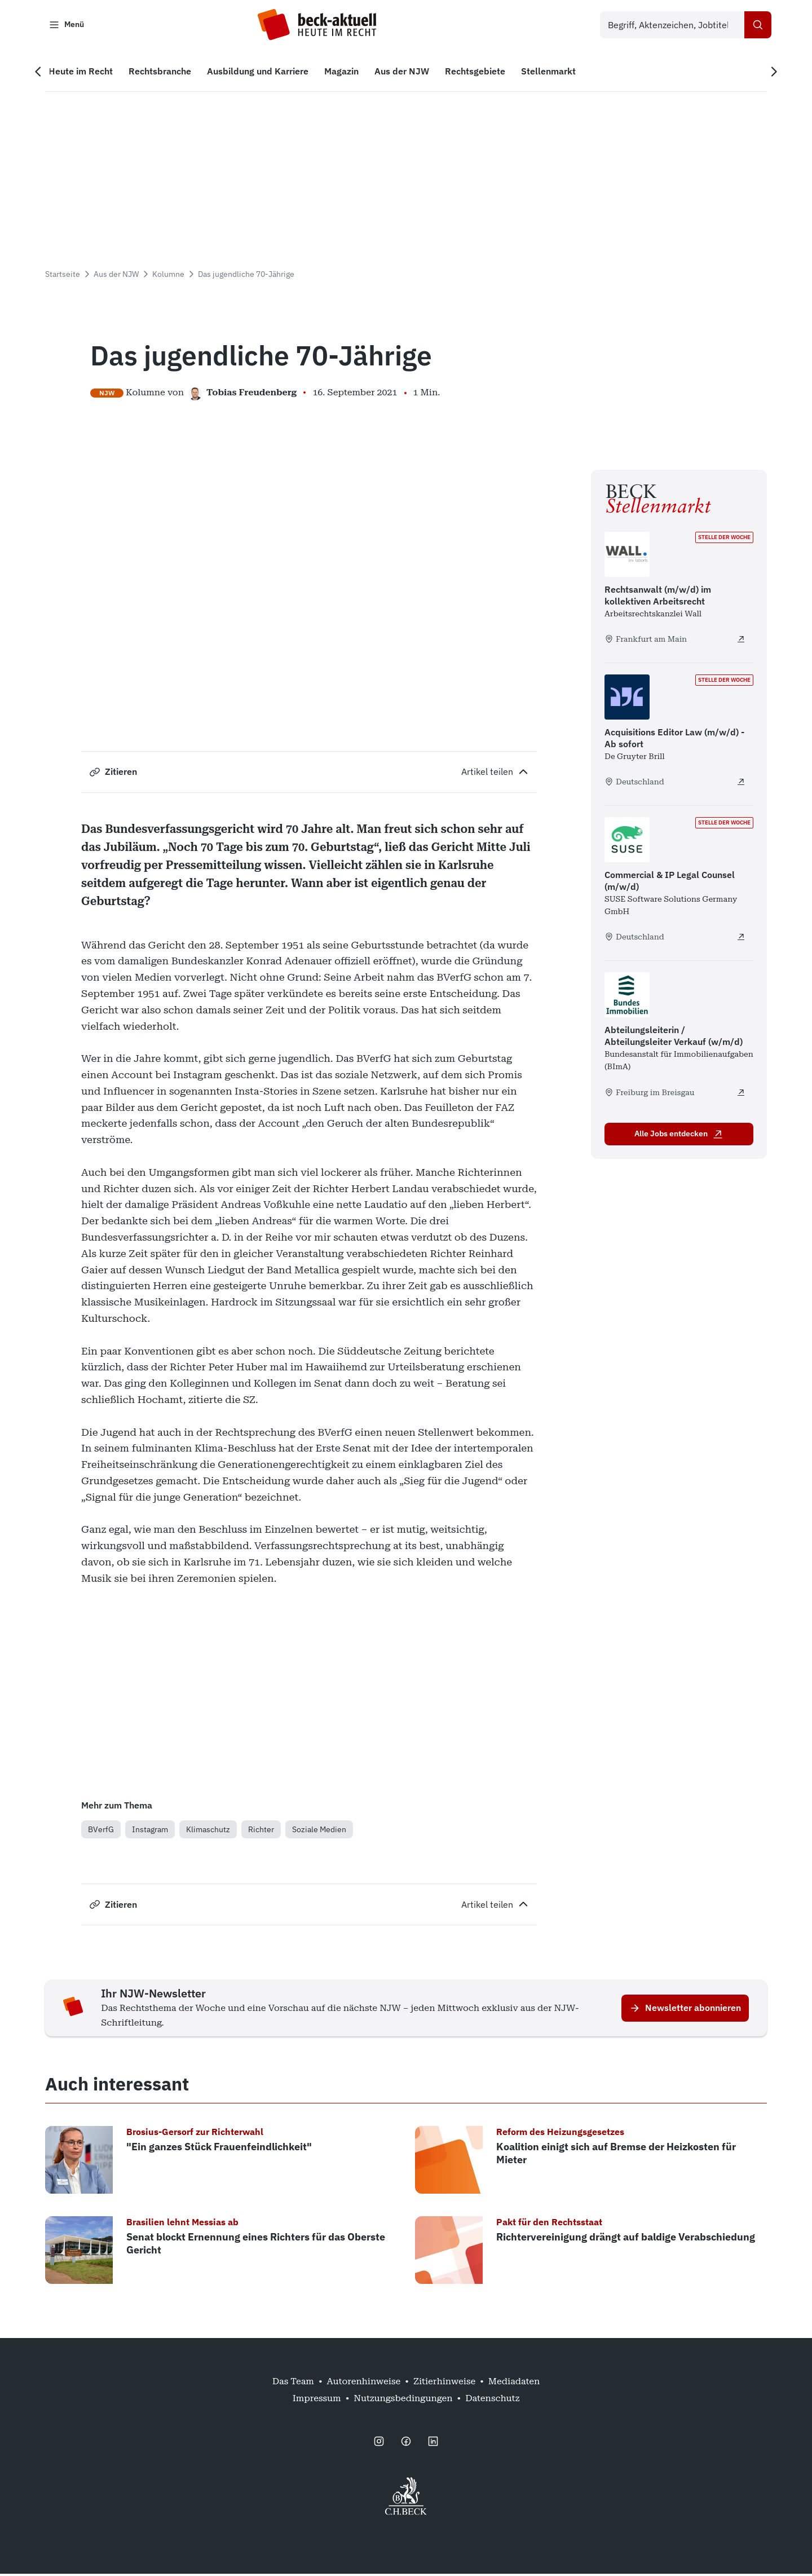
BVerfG (101, 1832)
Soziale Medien (319, 1832)
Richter (261, 1832)
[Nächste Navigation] (769, 74)
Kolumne (168, 276)
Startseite (62, 276)
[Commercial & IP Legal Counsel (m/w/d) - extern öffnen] (741, 939)
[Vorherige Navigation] (43, 74)
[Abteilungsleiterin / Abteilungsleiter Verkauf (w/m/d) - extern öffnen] (741, 1094)
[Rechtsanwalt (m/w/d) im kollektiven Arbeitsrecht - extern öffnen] (741, 641)
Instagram (150, 1832)
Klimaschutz (208, 1832)
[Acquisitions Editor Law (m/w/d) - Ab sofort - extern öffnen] (741, 783)
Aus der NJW (116, 276)
